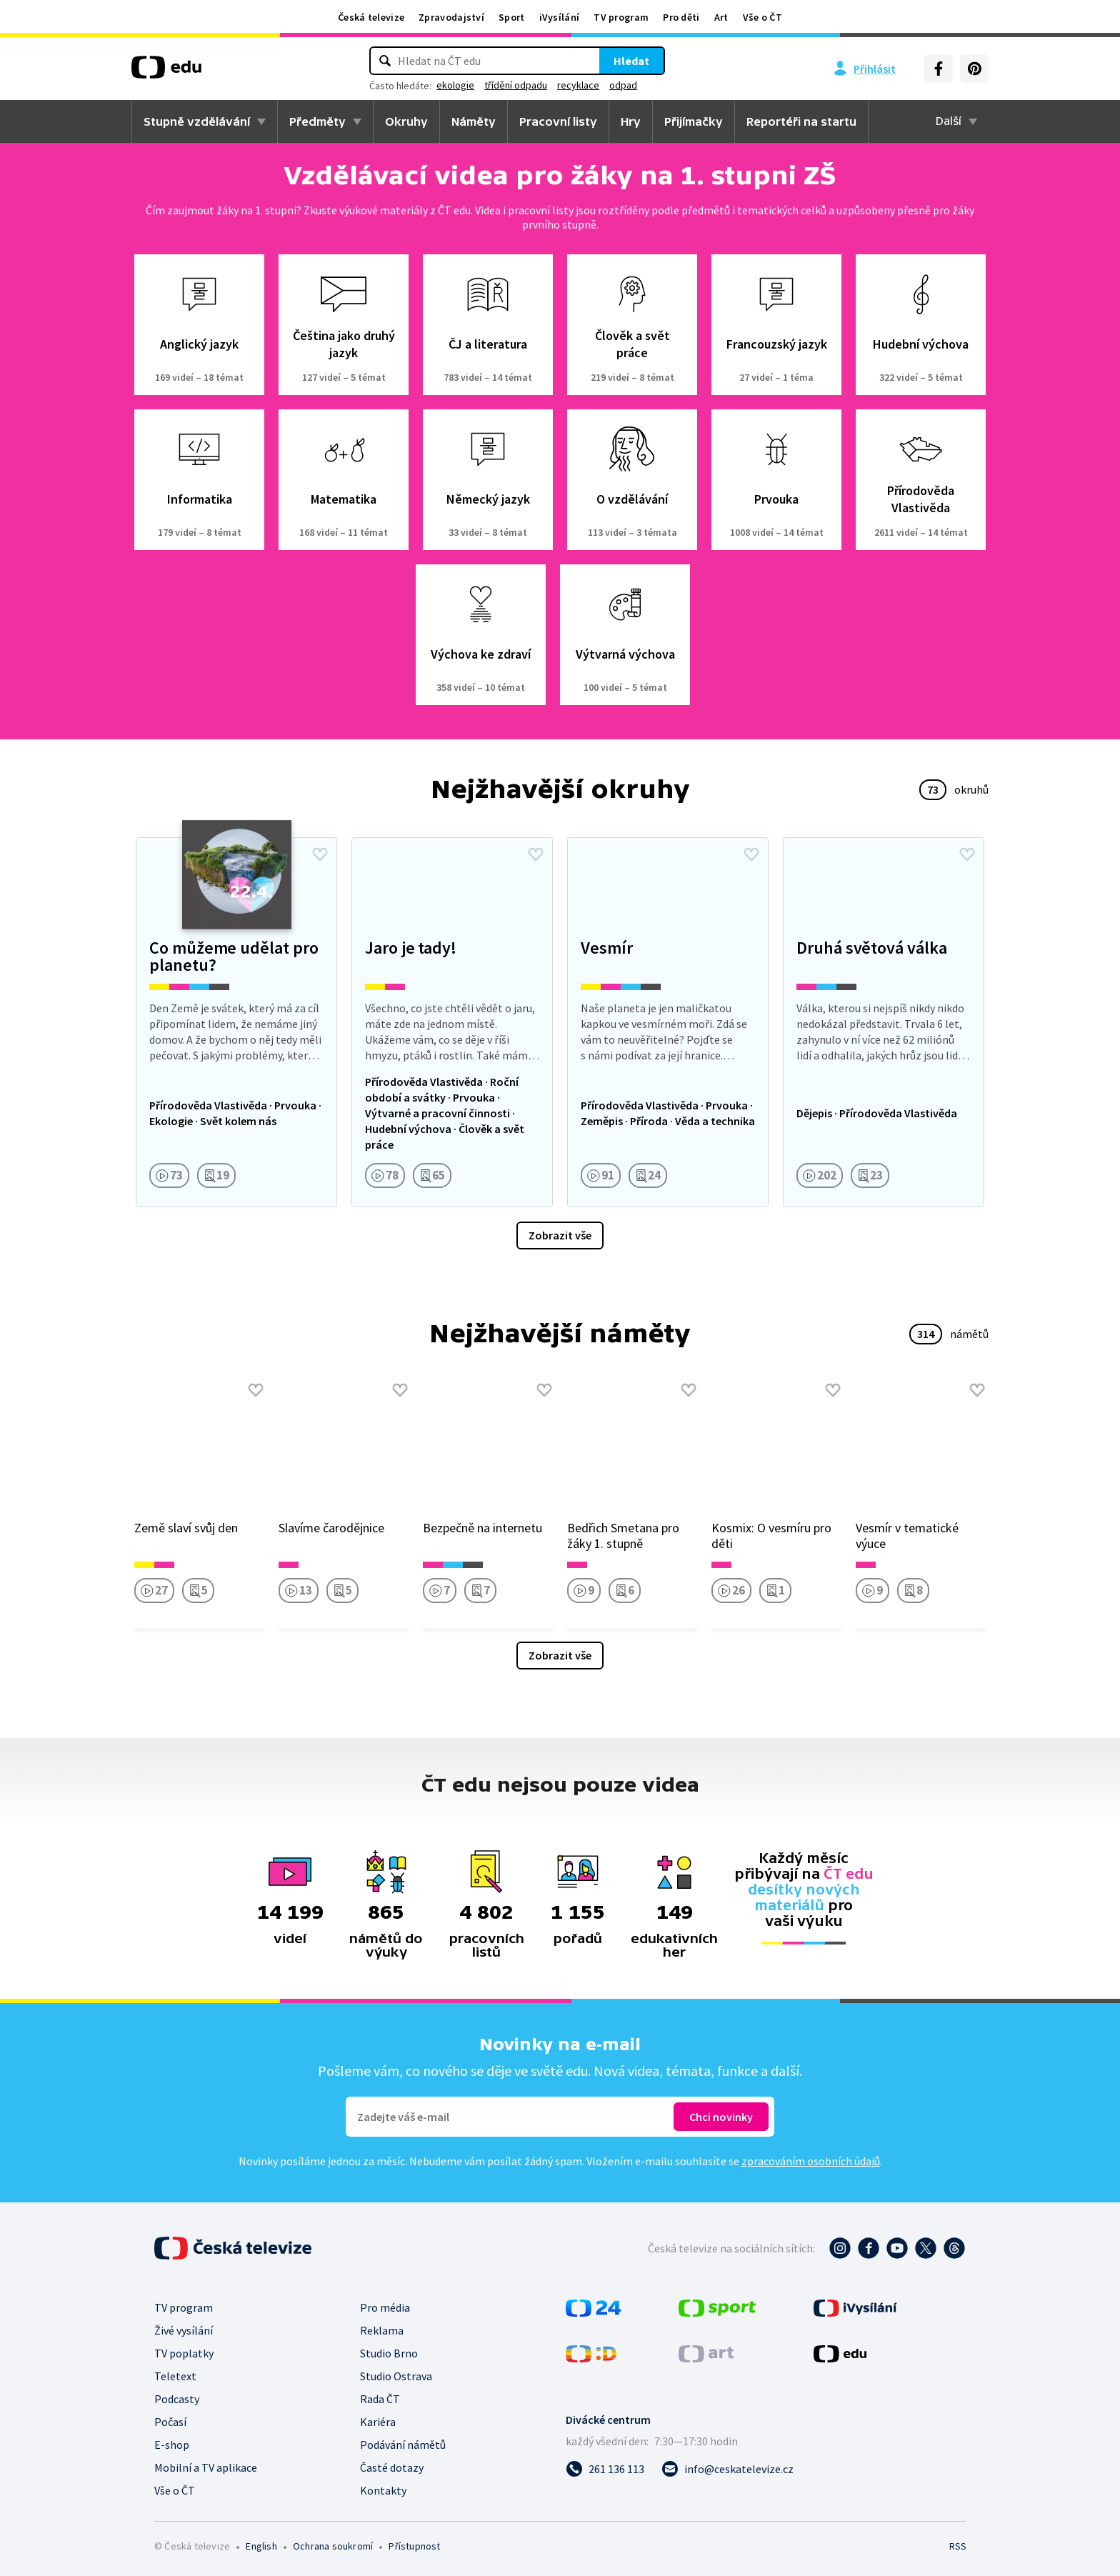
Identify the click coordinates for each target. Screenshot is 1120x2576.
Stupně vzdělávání (197, 121)
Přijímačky (693, 121)
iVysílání (559, 17)
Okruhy (406, 121)
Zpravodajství (451, 17)
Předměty (317, 121)
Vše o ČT (762, 17)
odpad (623, 85)
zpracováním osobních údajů (810, 2161)
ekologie (455, 85)
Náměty (473, 121)
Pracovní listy (558, 121)
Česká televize (371, 17)
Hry (631, 121)
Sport (512, 17)
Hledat (631, 61)
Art (721, 17)
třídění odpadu (515, 85)
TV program (621, 17)
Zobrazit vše (560, 1235)
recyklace (578, 85)
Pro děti (681, 17)
